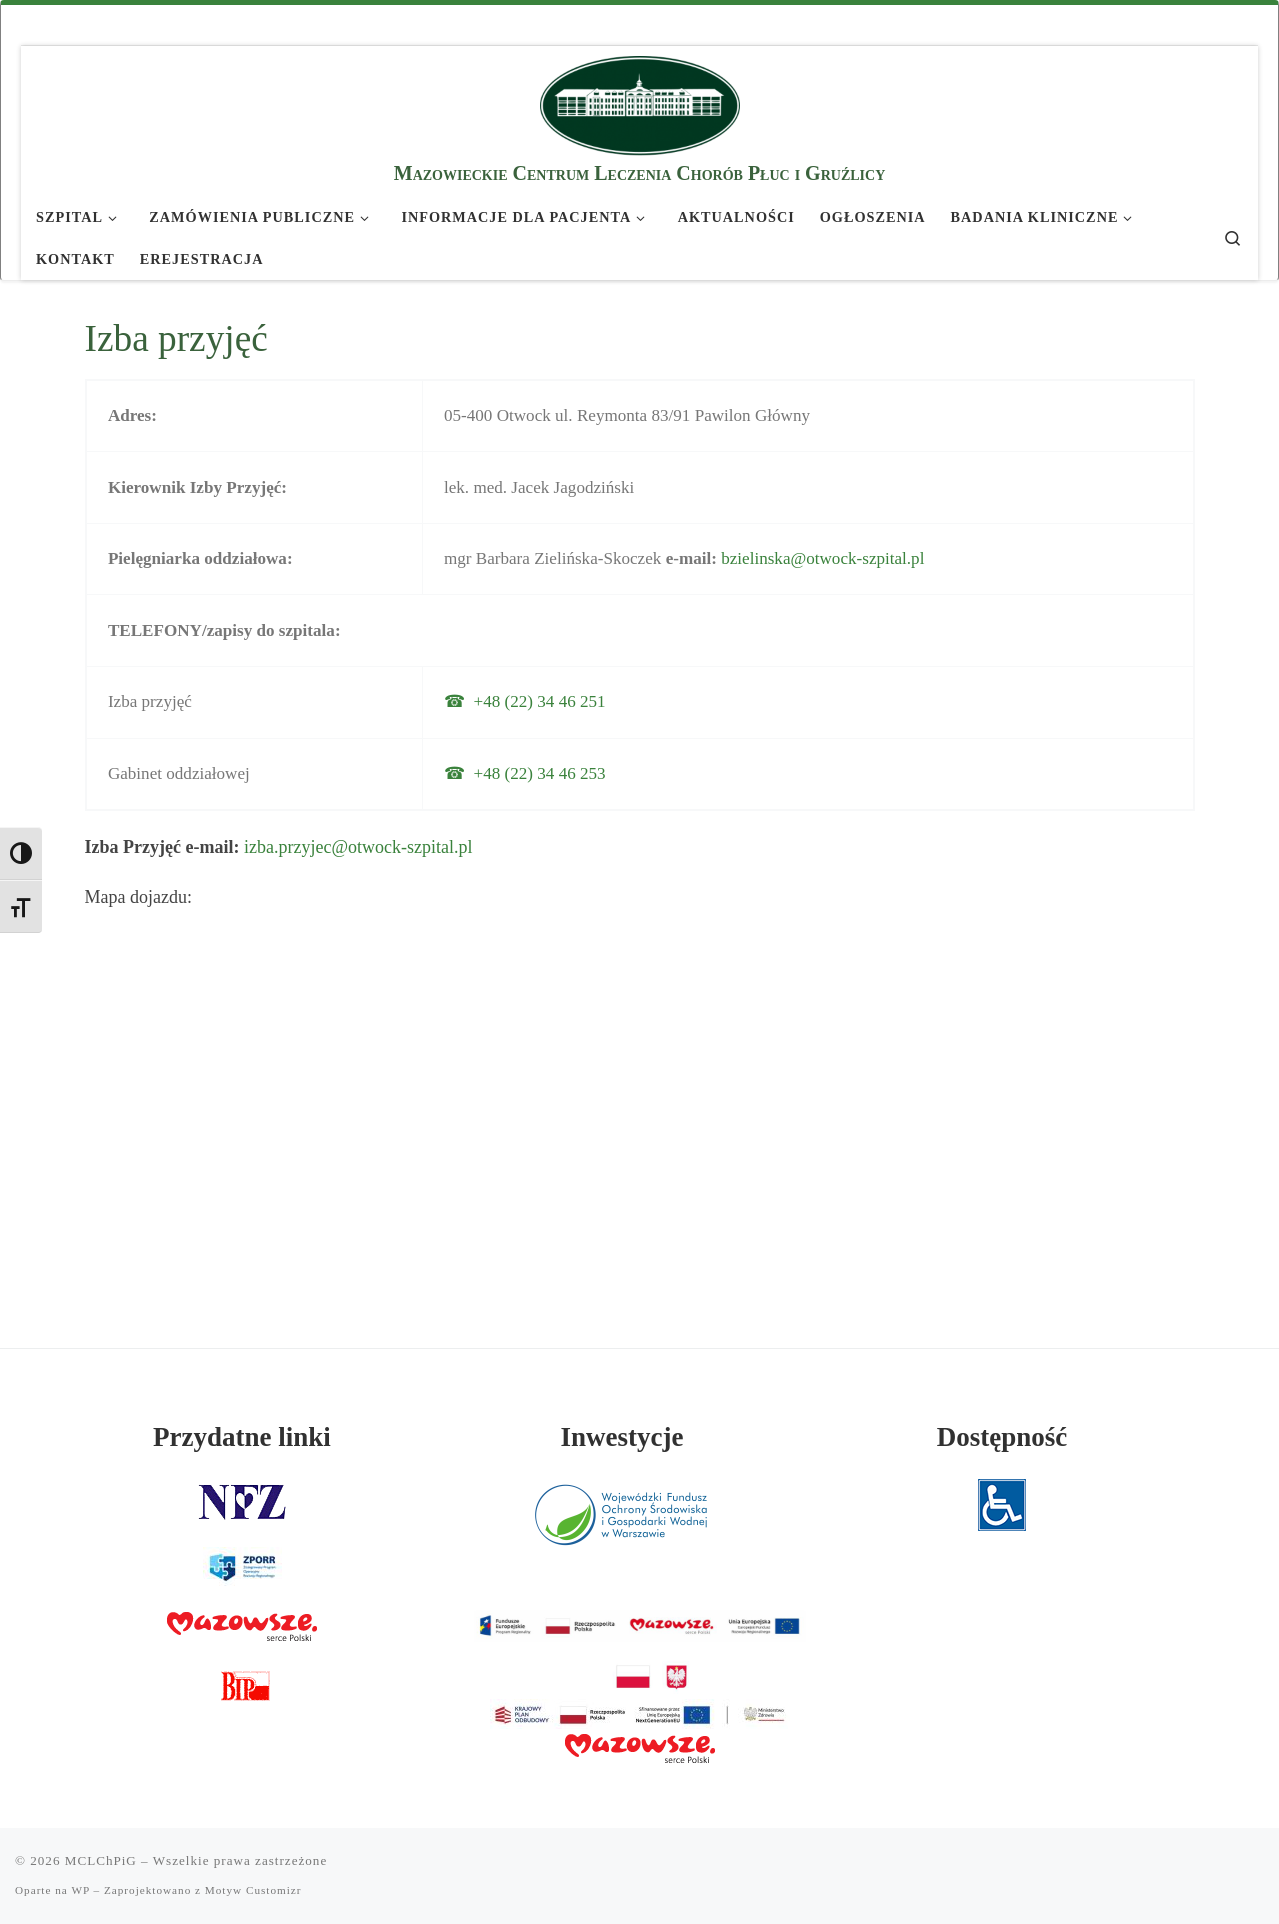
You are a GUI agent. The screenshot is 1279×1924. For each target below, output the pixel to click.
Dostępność (1002, 1437)
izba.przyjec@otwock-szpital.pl (358, 847)
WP (80, 1890)
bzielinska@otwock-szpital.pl (822, 558)
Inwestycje (622, 1437)
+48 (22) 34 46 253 (540, 773)
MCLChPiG (101, 1860)
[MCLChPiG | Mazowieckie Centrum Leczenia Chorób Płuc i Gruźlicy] (640, 102)
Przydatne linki (242, 1437)
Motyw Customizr (253, 1890)
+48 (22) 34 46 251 (540, 701)
